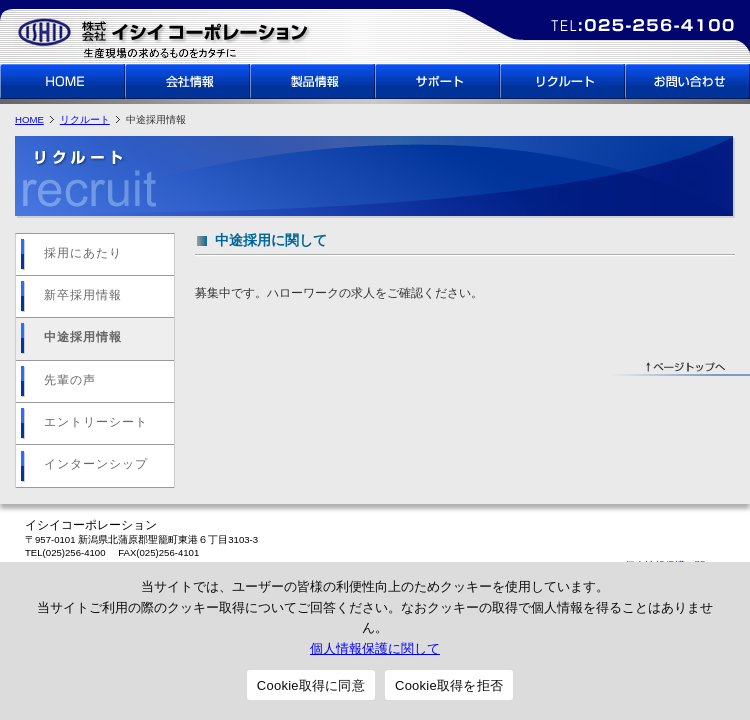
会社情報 (187, 81)
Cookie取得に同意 (311, 685)
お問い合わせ (687, 81)
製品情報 (312, 81)
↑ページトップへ (680, 368)
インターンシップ (96, 464)
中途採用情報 (83, 337)
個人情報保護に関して (375, 648)
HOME (62, 81)
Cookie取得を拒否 (449, 685)
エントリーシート (96, 422)
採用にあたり (83, 253)
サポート (437, 81)
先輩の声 (70, 380)
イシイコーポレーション (165, 36)
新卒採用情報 (83, 295)
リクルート (562, 81)
